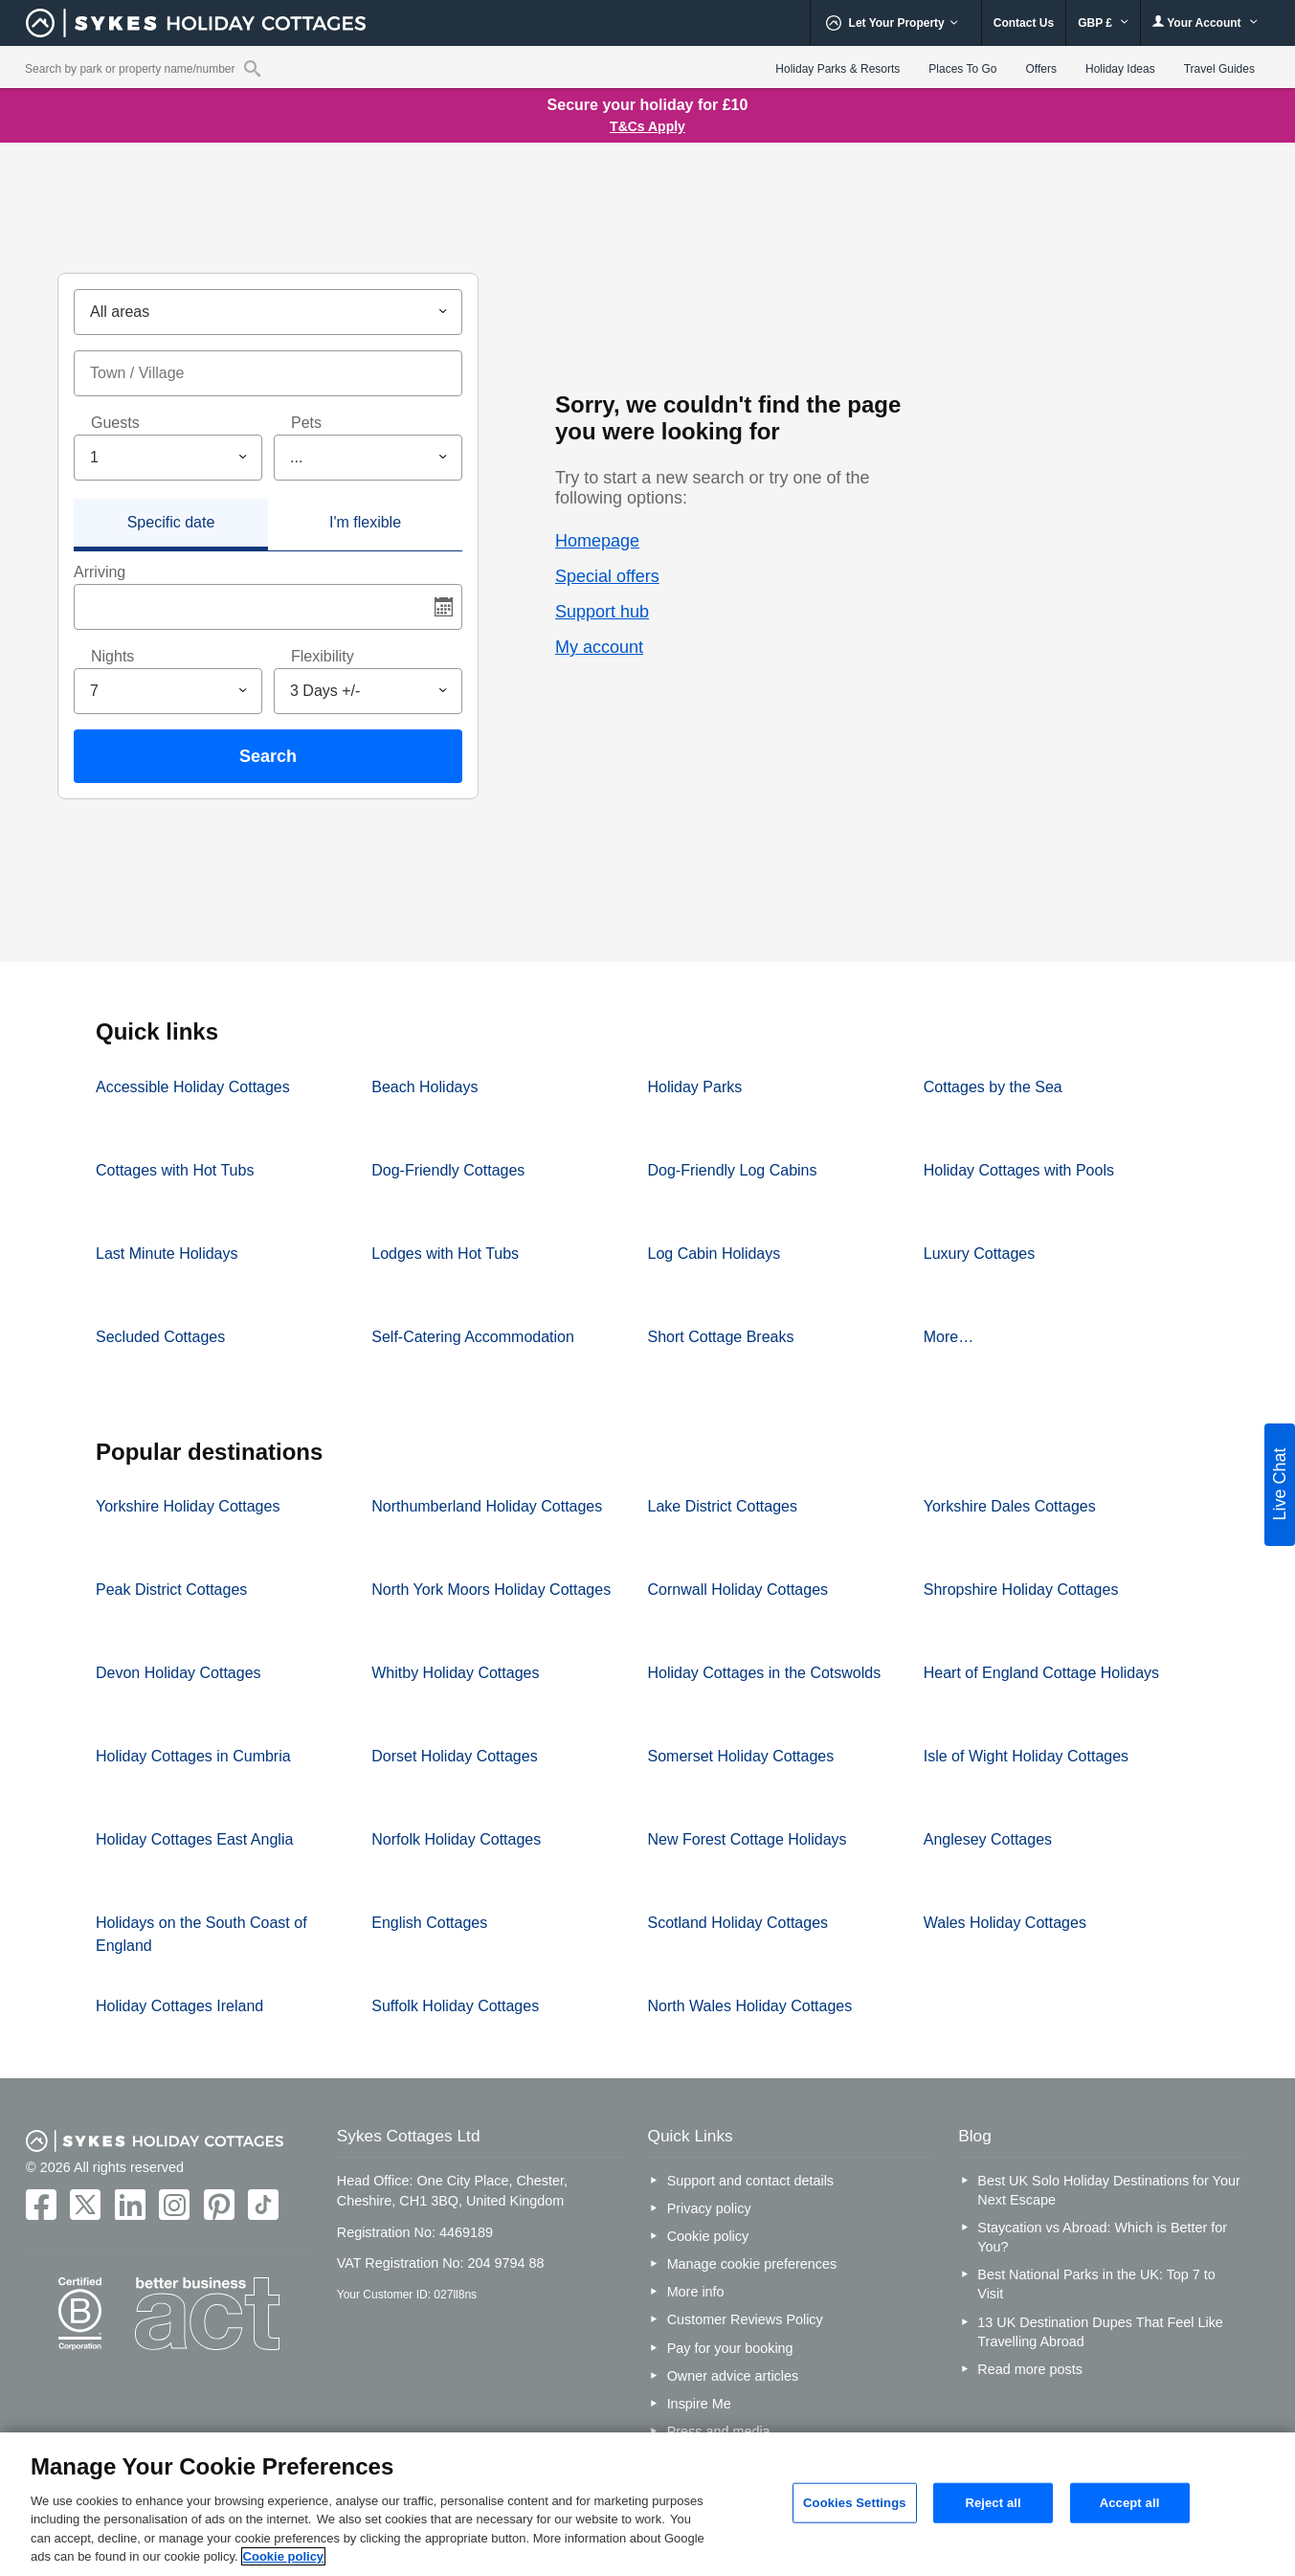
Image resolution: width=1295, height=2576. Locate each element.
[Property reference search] (252, 68)
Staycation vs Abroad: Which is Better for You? (1102, 2237)
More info (696, 2291)
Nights (112, 656)
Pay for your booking (730, 2348)
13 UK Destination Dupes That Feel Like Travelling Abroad (1100, 2332)
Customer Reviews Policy (745, 2319)
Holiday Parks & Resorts (837, 69)
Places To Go (962, 69)
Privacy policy (709, 2208)
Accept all (1130, 2503)
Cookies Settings (854, 2503)
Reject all (992, 2503)
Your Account (1205, 22)
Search (268, 756)
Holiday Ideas (1120, 69)
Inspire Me (699, 2403)
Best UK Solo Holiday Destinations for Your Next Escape (1108, 2190)
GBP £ (1103, 23)
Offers (1041, 69)
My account (599, 647)
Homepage (597, 540)
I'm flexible (365, 522)
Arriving (99, 572)
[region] (647, 2504)
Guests (115, 422)
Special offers (607, 576)
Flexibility (322, 656)
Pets (306, 422)
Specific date (171, 522)
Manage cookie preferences (752, 2264)
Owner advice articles (733, 2376)
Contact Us (1024, 23)
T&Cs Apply (647, 126)
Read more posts (1030, 2369)
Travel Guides (1219, 69)
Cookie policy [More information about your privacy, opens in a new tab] (283, 2556)
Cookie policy (708, 2236)
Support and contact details (750, 2180)
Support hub (602, 611)
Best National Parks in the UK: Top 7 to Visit (1096, 2284)
